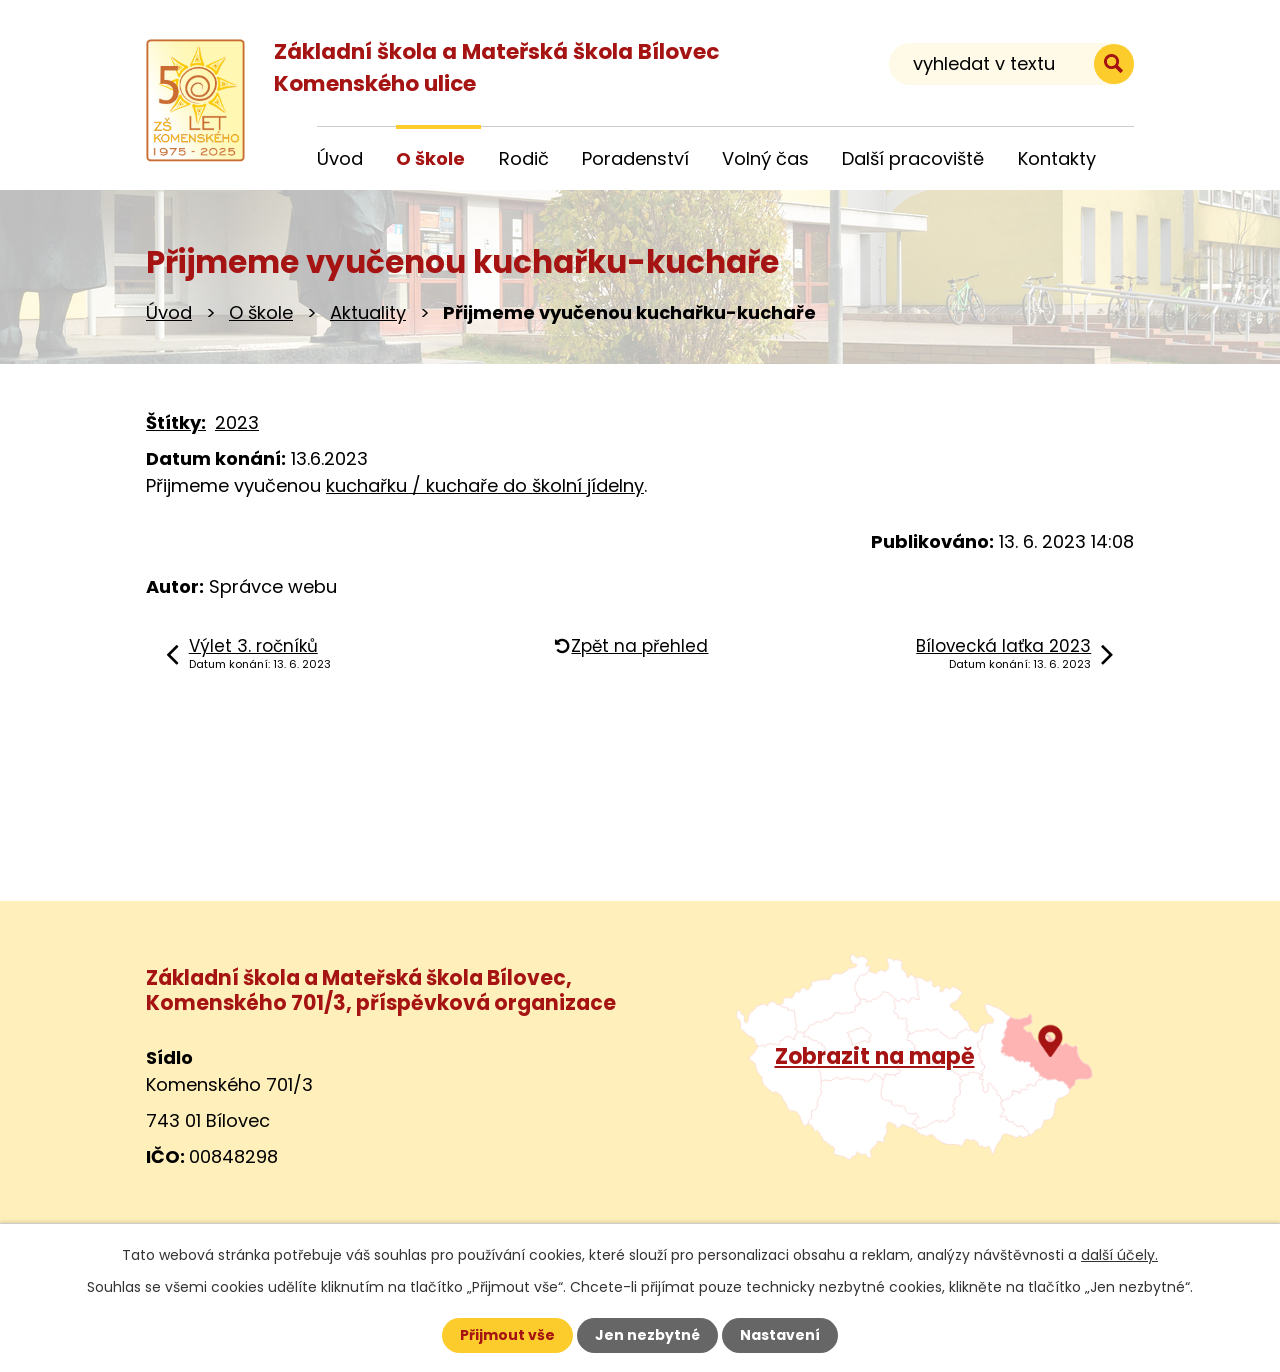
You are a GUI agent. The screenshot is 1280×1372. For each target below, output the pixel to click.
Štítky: (176, 422)
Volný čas (765, 158)
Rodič (524, 158)
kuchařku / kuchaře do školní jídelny (485, 485)
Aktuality (368, 312)
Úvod (169, 312)
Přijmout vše (507, 1335)
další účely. (1119, 1255)
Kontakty (1057, 158)
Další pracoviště (913, 158)
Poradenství (635, 158)
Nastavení (780, 1335)
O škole (261, 312)
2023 (237, 422)
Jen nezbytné (647, 1335)
